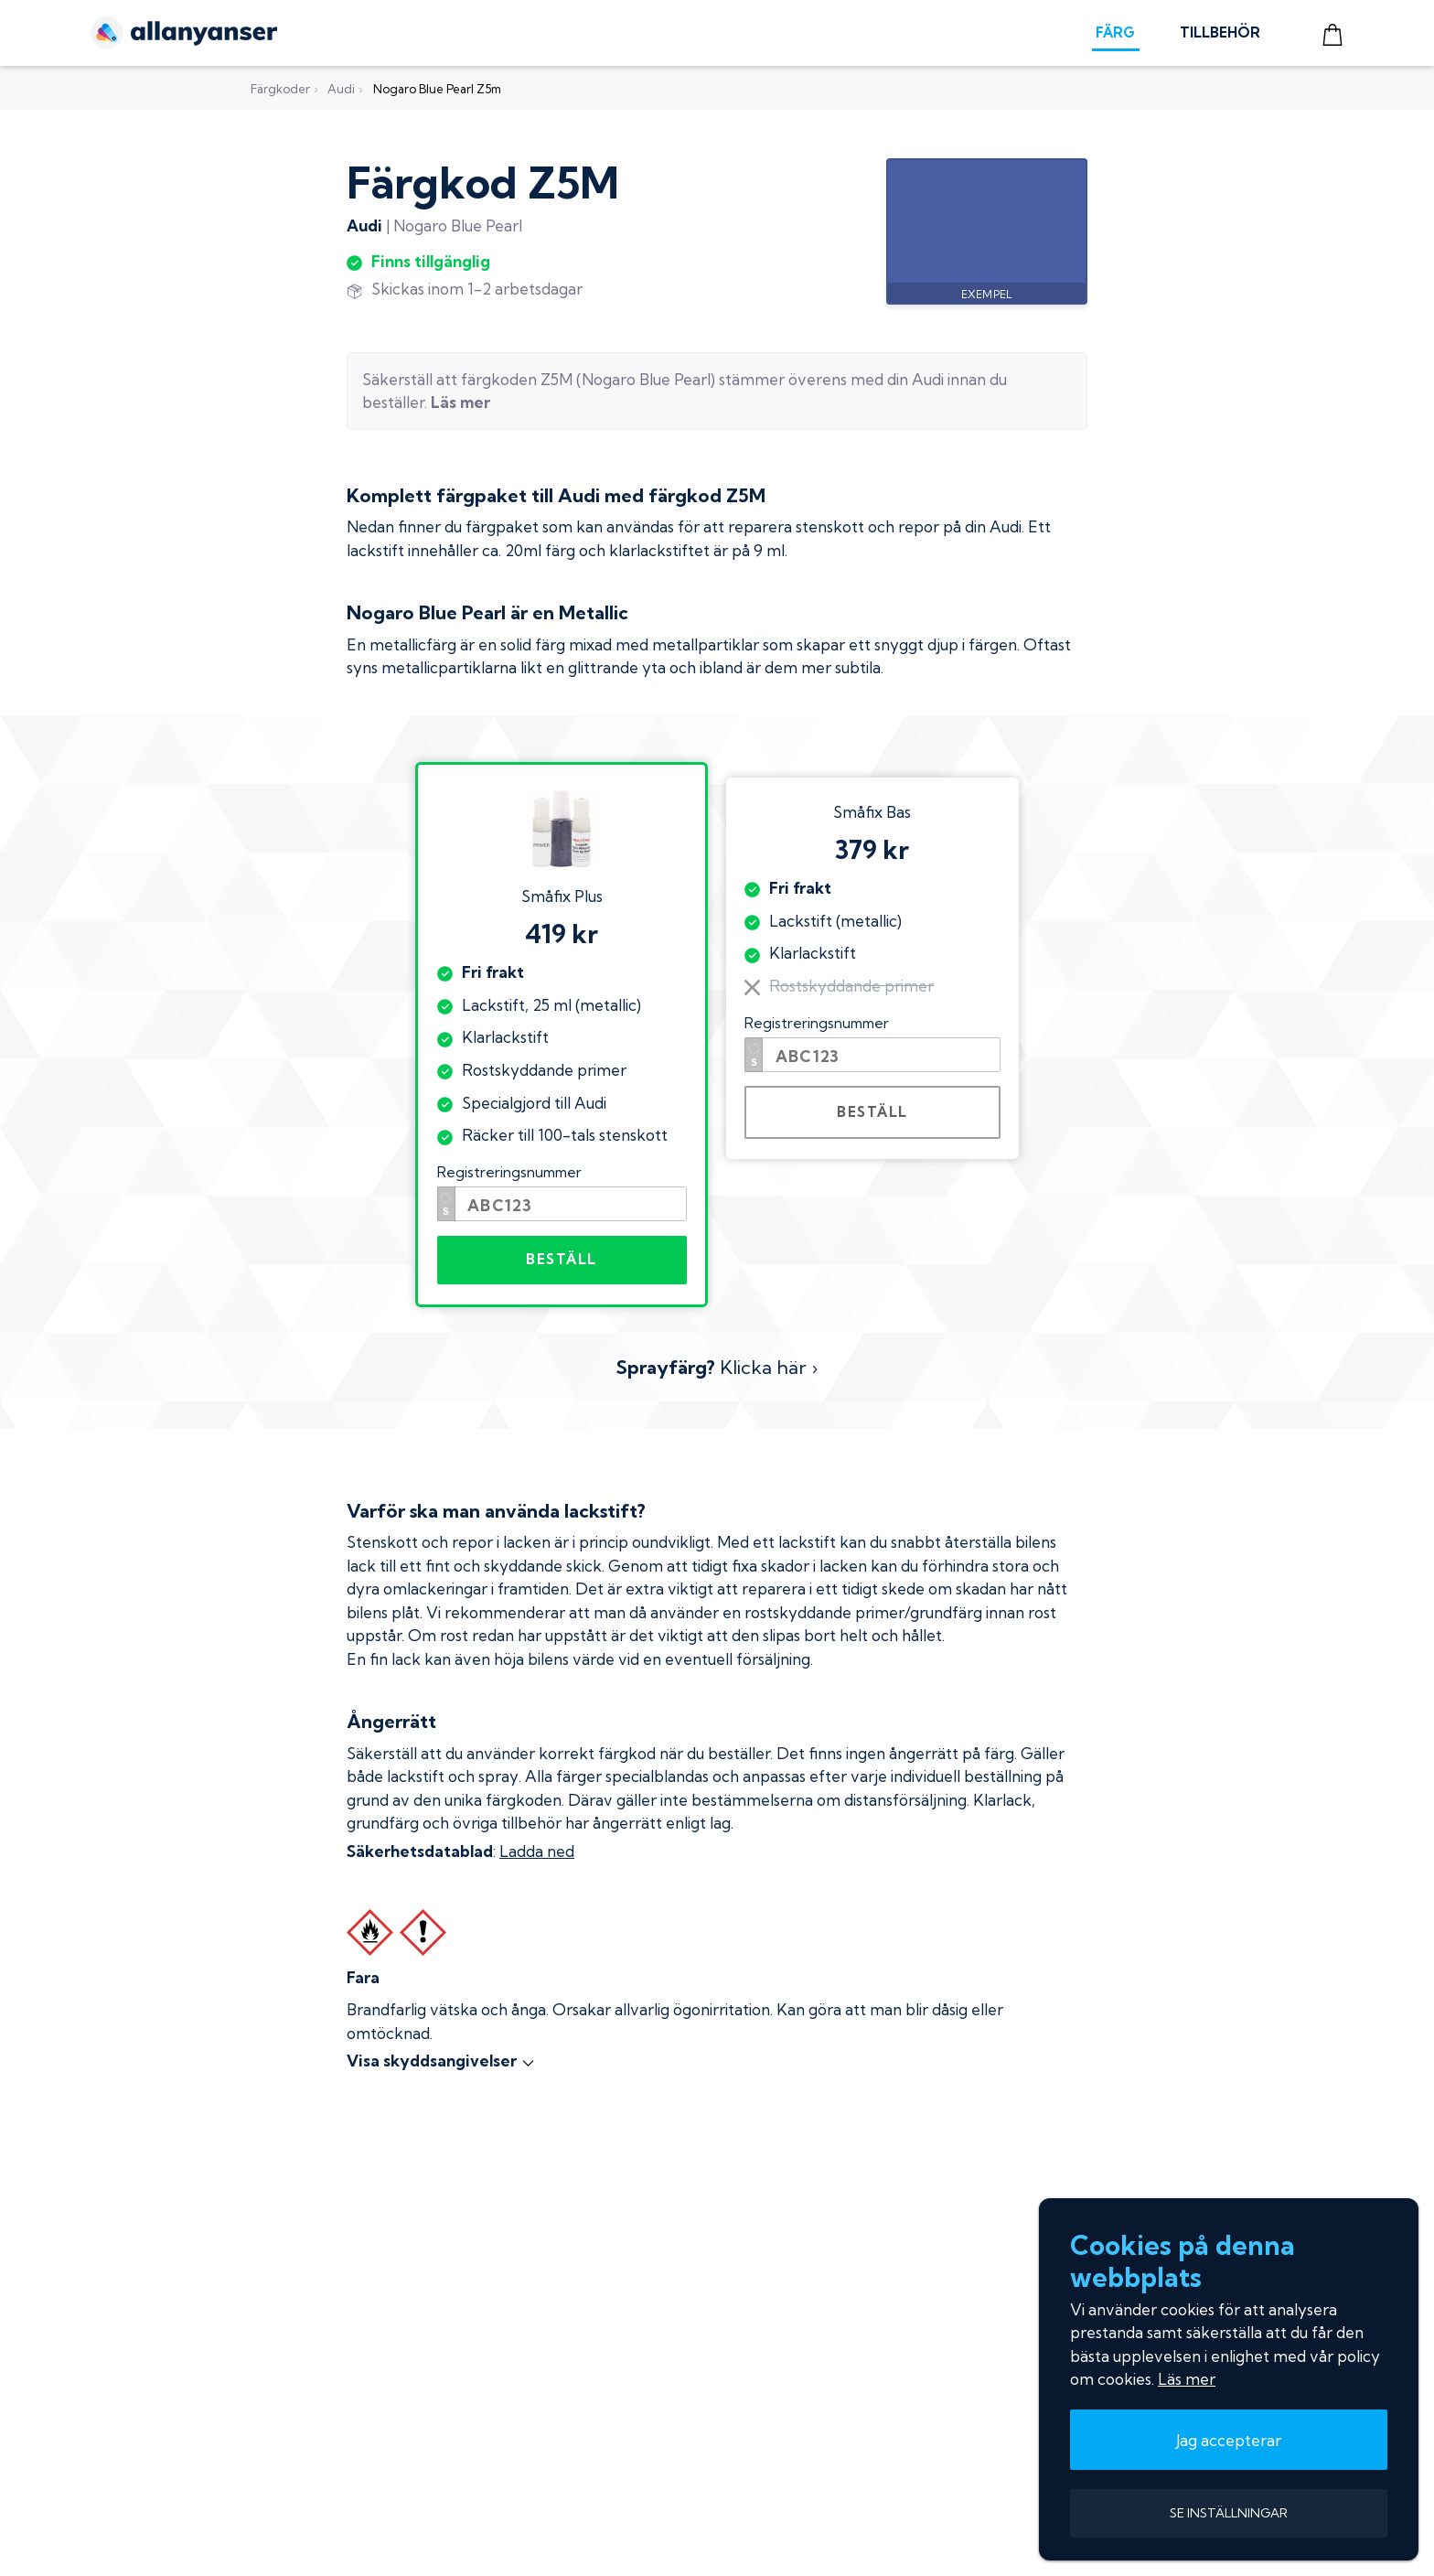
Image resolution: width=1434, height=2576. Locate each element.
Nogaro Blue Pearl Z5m (437, 88)
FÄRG (1115, 32)
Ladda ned (536, 1851)
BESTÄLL (561, 1259)
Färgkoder (280, 88)
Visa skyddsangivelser (441, 2060)
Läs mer (1186, 2378)
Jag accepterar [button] (1228, 2440)
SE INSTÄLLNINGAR (1229, 2513)
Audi (341, 88)
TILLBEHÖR (1220, 32)
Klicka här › (717, 1367)
